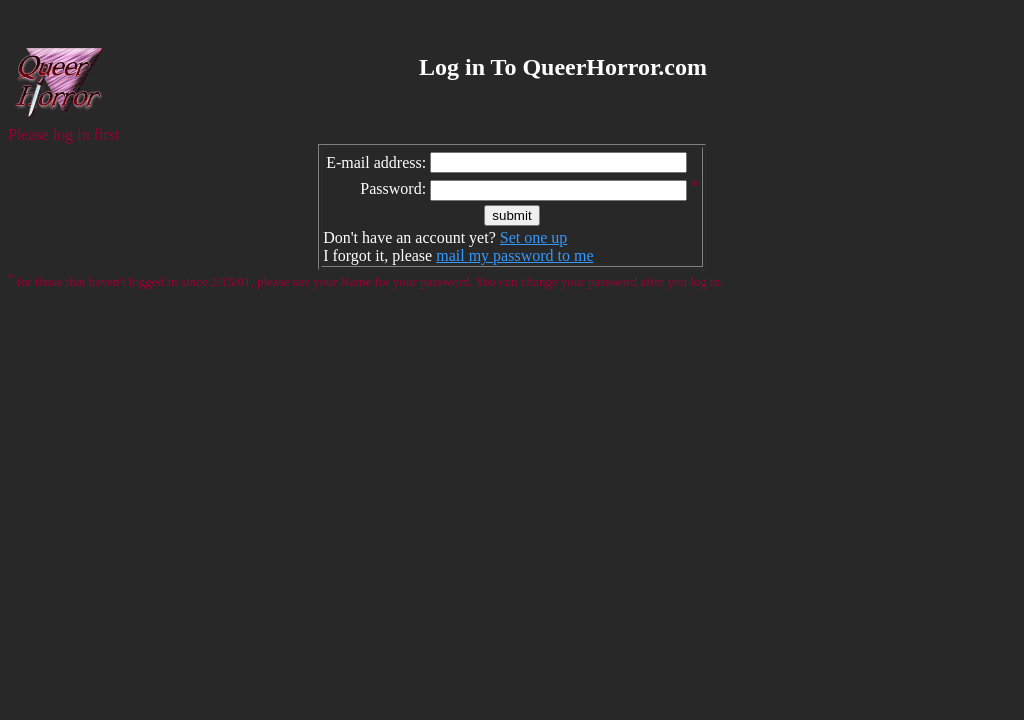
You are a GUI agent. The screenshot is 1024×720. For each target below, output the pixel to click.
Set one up (534, 237)
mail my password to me (514, 255)
